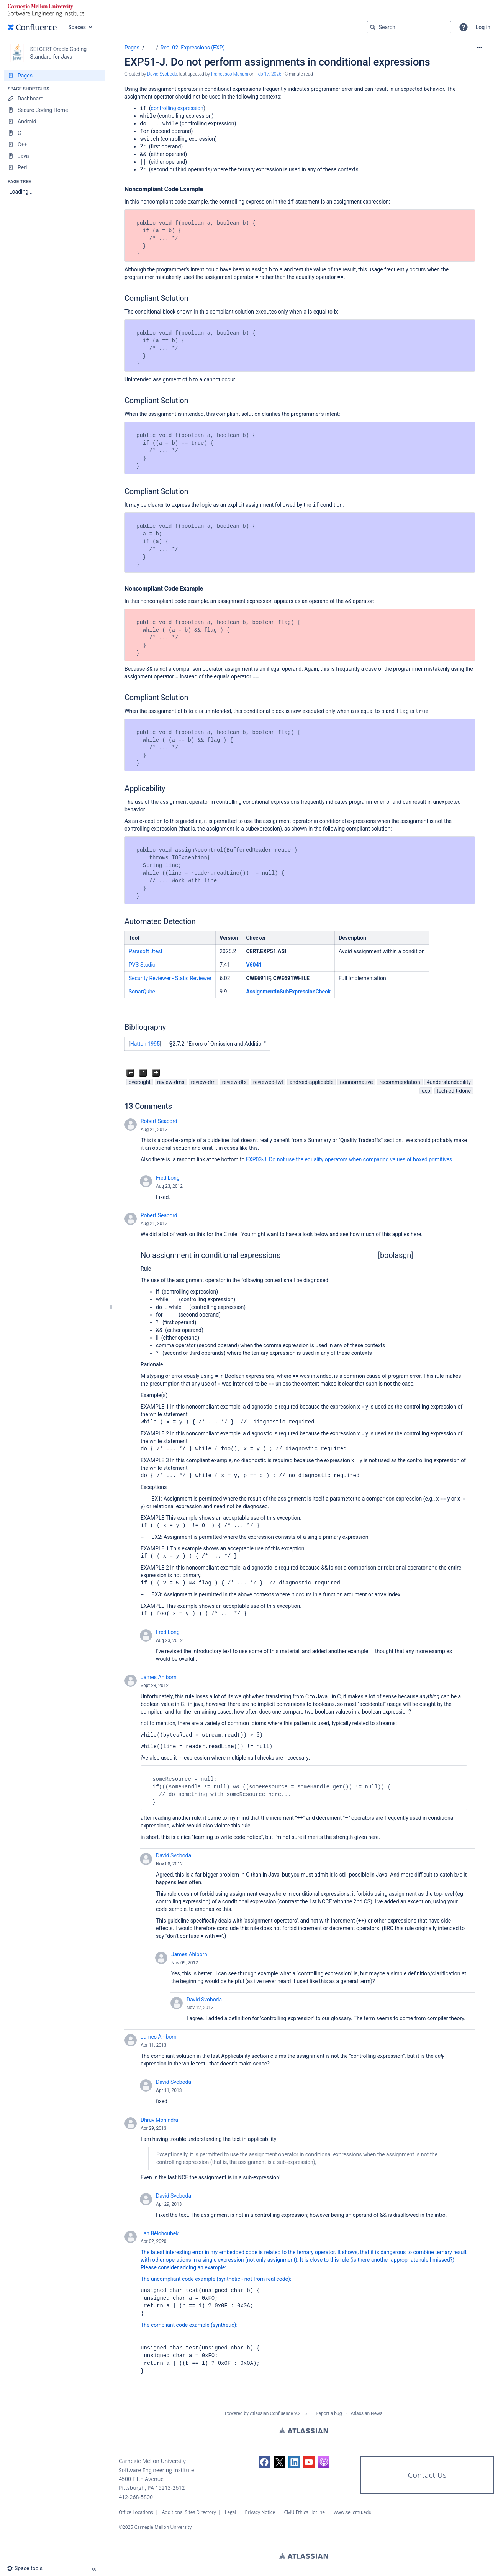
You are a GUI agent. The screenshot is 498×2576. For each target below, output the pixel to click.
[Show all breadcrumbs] (149, 47)
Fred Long (168, 1178)
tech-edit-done (454, 1091)
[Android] (54, 121)
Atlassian (303, 2430)
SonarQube (142, 991)
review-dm (203, 1082)
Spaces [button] (77, 27)
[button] (463, 27)
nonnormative (356, 1082)
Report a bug (329, 2413)
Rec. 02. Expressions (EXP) (193, 47)
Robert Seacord (159, 1121)
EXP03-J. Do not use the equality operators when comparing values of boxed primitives (349, 1159)
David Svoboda (173, 1855)
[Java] (54, 156)
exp (426, 1091)
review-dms (170, 1082)
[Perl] (54, 167)
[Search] (373, 27)
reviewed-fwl (268, 1082)
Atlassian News (367, 2413)
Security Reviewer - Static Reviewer (170, 978)
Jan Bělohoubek (160, 2233)
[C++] (54, 144)
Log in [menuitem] (483, 27)
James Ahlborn (159, 1677)
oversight (140, 1082)
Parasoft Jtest (145, 951)
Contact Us (427, 2475)
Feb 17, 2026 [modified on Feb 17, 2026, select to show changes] (269, 74)
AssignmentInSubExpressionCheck (288, 991)
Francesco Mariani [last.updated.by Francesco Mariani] (229, 74)
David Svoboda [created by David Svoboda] (162, 74)
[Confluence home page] (32, 27)
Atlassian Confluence (271, 2413)
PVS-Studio (142, 965)
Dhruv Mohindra (159, 2120)
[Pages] (54, 75)
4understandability (449, 1082)
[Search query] (409, 27)
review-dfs (234, 1082)
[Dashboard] (54, 98)
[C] (54, 133)
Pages (131, 47)
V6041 (254, 965)
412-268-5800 (136, 2496)
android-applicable (312, 1082)
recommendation (399, 1082)
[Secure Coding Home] (54, 110)
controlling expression (177, 108)
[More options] (479, 47)
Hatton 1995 (145, 1044)
